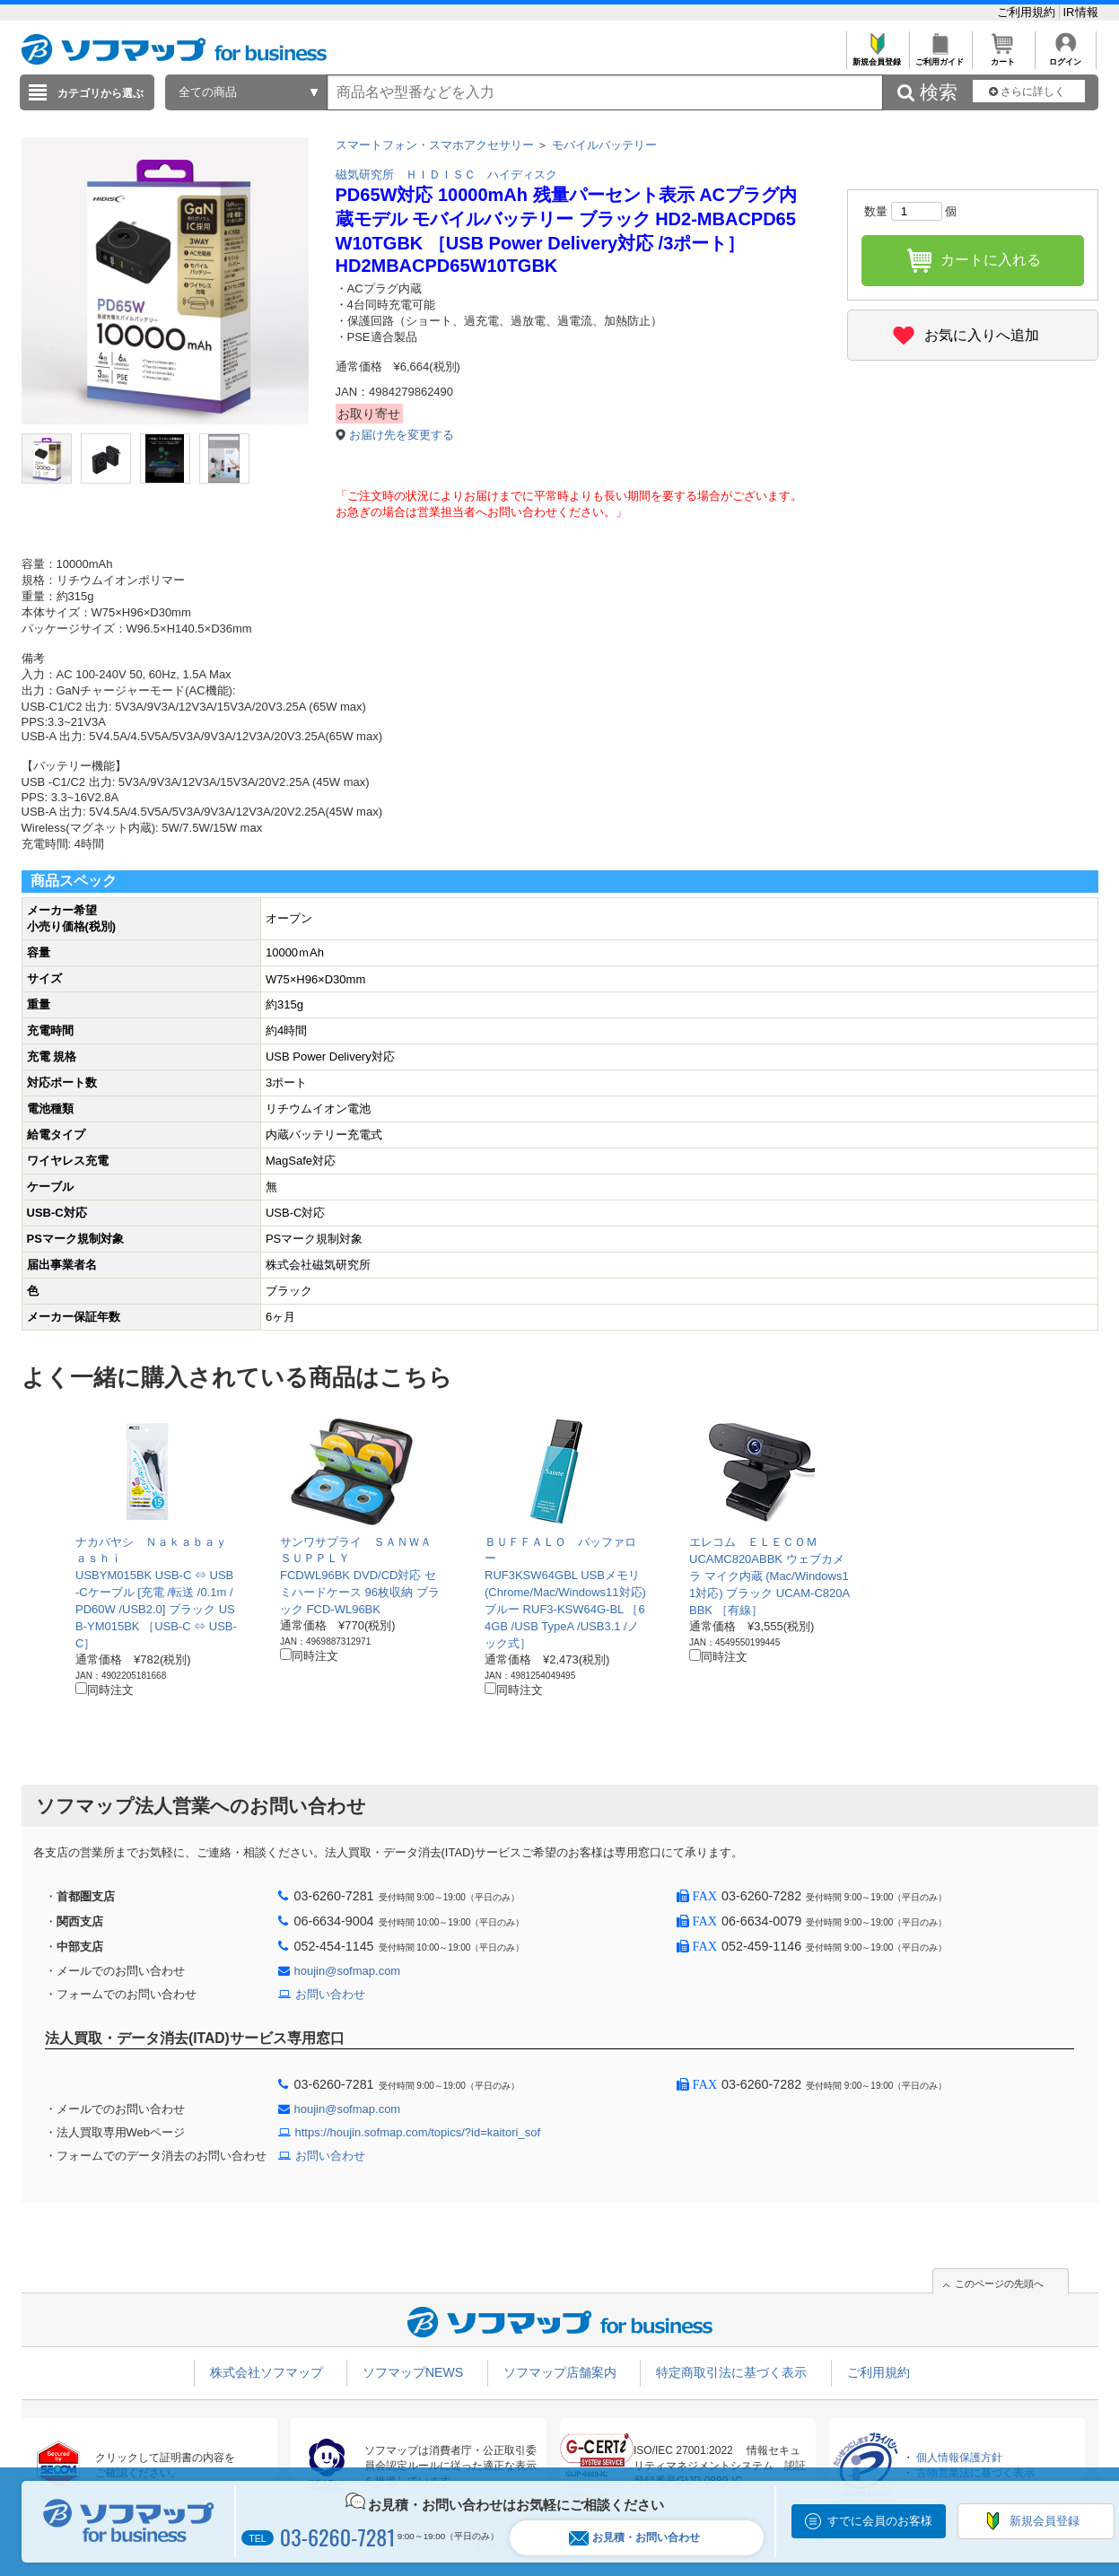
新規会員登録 (877, 57)
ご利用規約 (1028, 12)
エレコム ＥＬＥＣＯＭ (753, 1542)
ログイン (1065, 57)
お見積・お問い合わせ (634, 2538)
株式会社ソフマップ (266, 2372)
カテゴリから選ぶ (100, 93)
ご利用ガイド (940, 57)
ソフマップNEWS (413, 2372)
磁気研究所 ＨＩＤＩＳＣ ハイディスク (446, 174)
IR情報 (1080, 12)
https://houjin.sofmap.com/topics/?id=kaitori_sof (418, 2132)
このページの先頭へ (999, 2283)
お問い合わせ (330, 1994)
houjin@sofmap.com (347, 1971)
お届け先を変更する (401, 434)
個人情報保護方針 (959, 2457)
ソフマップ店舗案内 (559, 2372)
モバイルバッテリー (604, 145)
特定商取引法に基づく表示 (731, 2372)
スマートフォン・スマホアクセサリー (435, 145)
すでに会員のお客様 (879, 2521)
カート (1003, 57)
